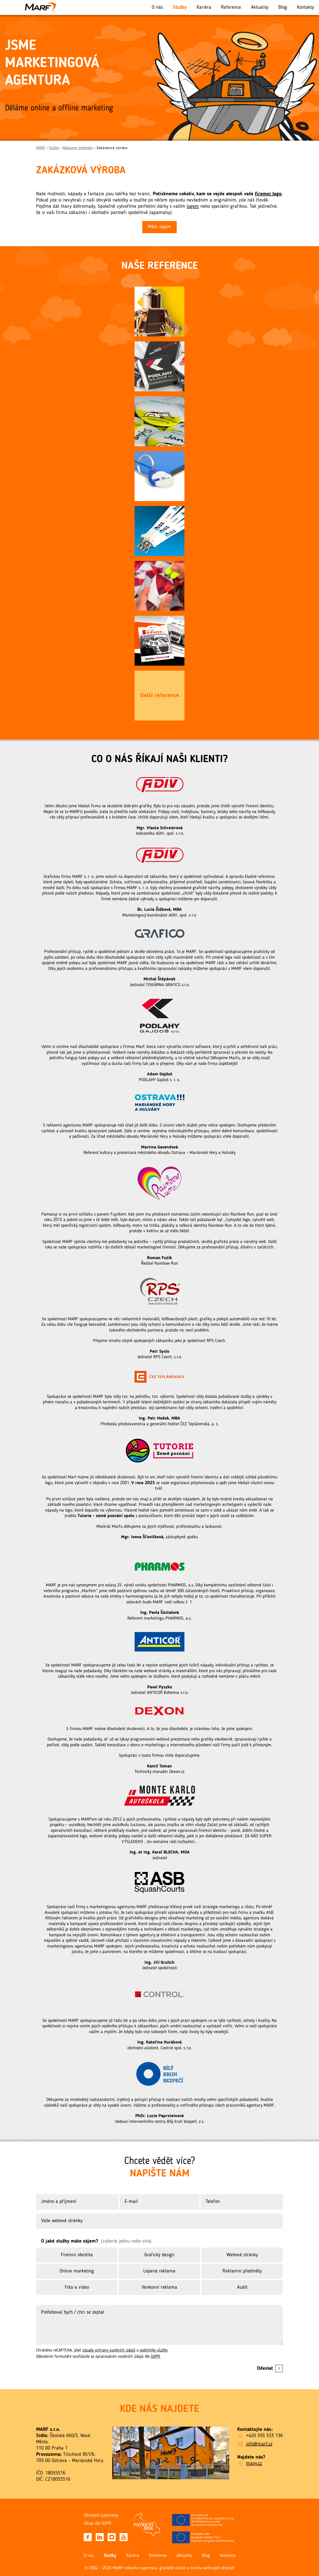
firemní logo (268, 194)
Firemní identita (77, 2255)
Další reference (159, 696)
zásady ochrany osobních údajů (108, 2350)
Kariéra (204, 7)
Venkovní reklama (159, 2287)
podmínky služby (153, 2350)
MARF (40, 148)
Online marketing (77, 2271)
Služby (180, 7)
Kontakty (305, 7)
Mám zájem (159, 226)
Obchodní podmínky (101, 2515)
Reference (231, 7)
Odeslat (270, 2368)
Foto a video (77, 2287)
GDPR (155, 2357)
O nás (157, 7)
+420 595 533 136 (264, 2435)
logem (193, 206)
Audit (242, 2287)
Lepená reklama (159, 2271)
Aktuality (259, 7)
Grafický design (159, 2255)
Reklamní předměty (78, 148)
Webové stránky (242, 2255)
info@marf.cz (259, 2444)
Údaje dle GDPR (97, 2523)
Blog (282, 7)
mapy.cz (254, 2463)
